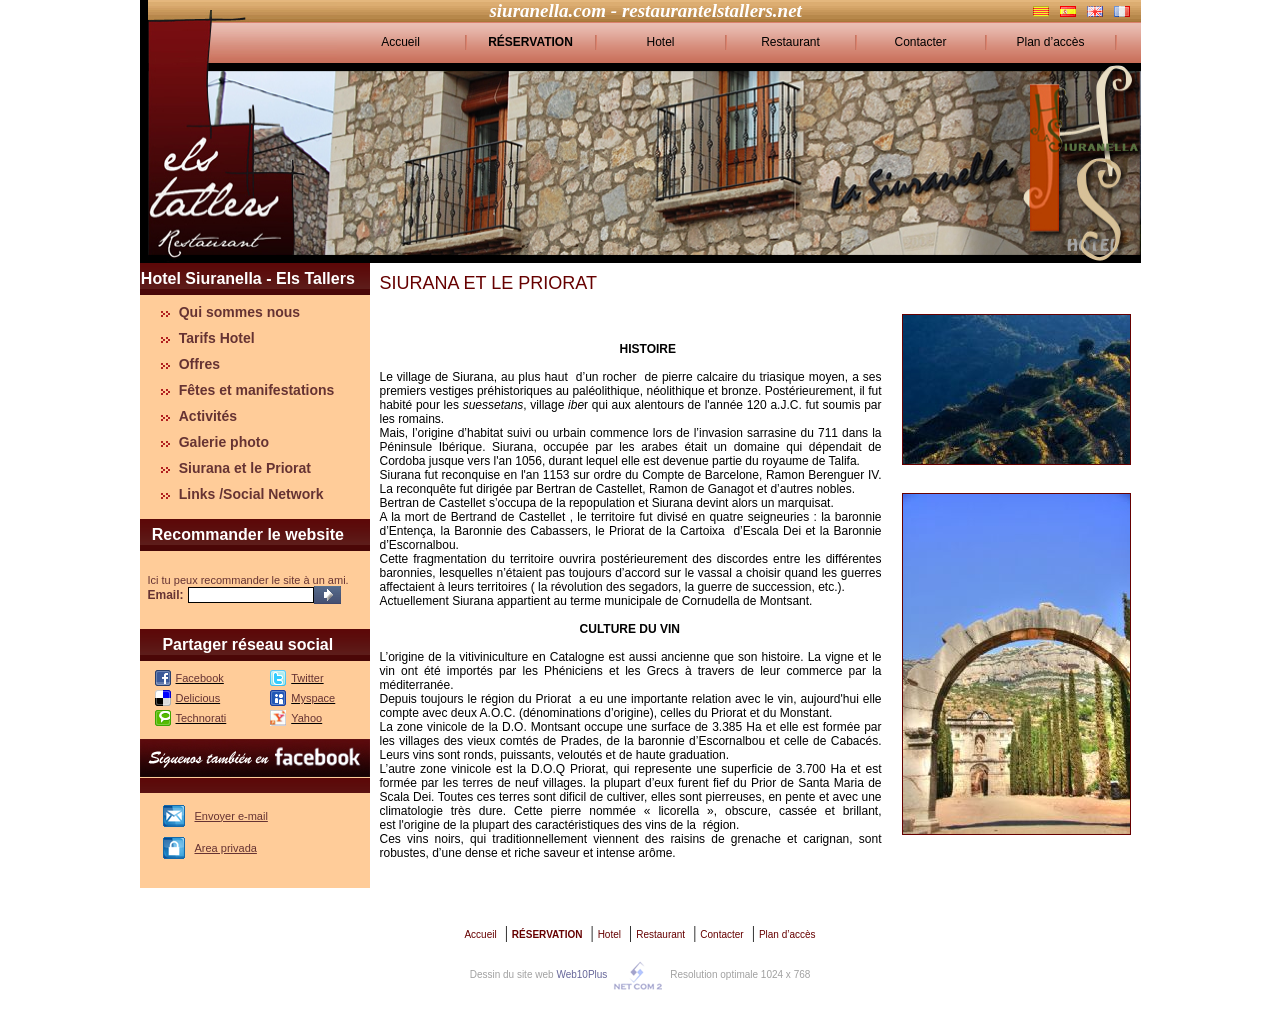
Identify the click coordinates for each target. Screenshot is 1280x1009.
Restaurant (790, 42)
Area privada (226, 848)
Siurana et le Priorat (245, 468)
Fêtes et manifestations (257, 390)
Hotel (660, 42)
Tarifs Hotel (217, 338)
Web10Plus (581, 974)
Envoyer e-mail (231, 816)
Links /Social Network (251, 494)
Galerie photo (224, 442)
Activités (208, 416)
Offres (199, 364)
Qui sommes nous (239, 312)
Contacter (920, 42)
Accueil (400, 42)
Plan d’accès (1050, 42)
